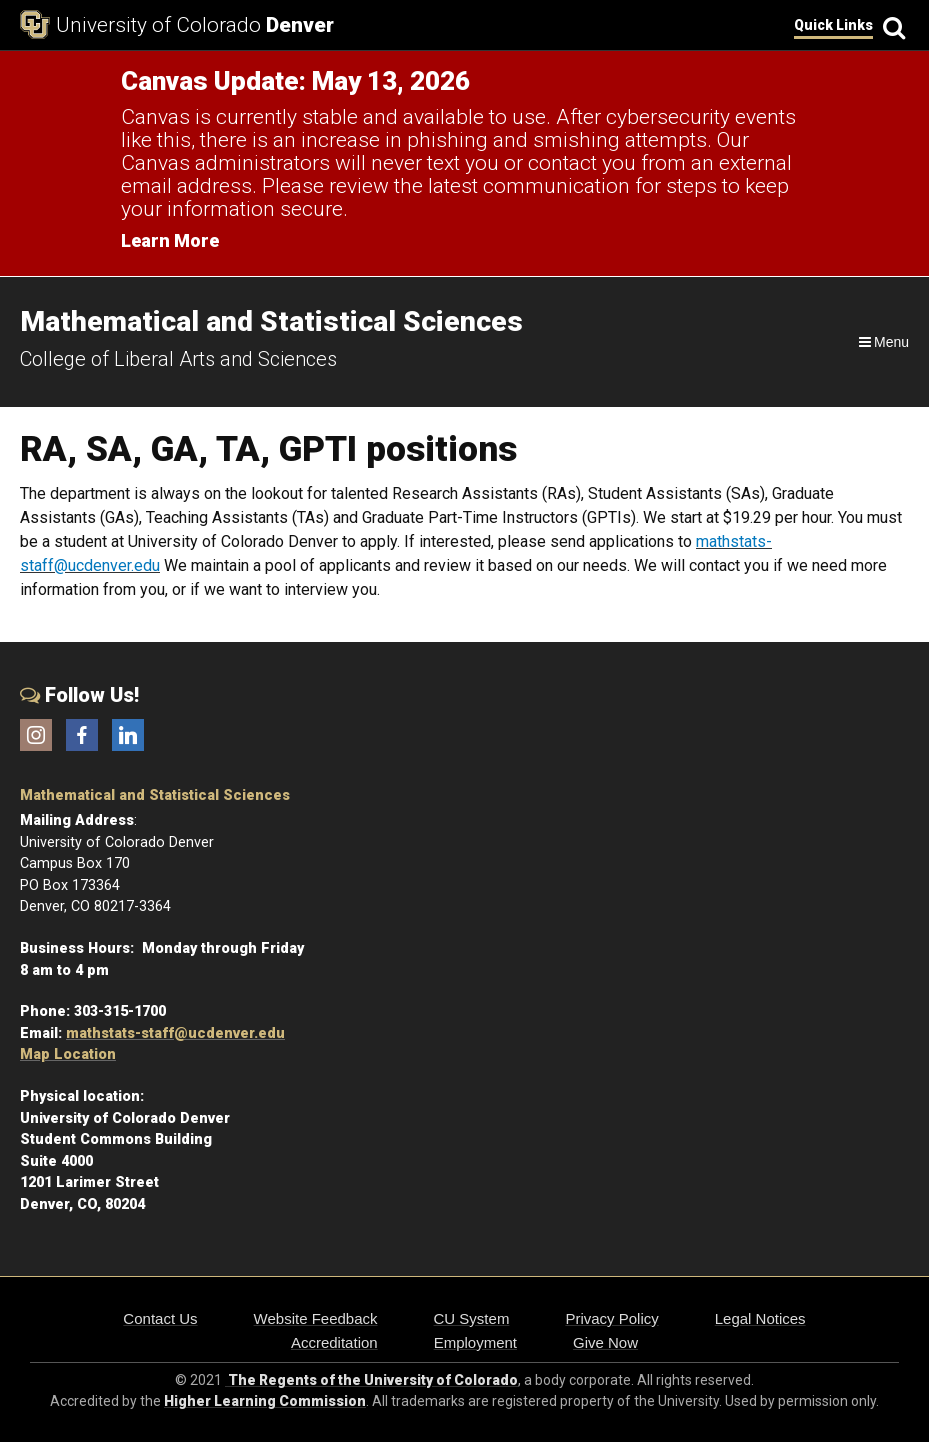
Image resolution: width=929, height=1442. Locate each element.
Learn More (170, 240)
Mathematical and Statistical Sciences (155, 795)
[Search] (891, 25)
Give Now (605, 1342)
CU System (472, 1318)
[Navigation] (882, 342)
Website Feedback (316, 1318)
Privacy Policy (611, 1318)
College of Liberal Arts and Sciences (178, 359)
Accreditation (334, 1342)
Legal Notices (760, 1318)
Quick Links (833, 25)
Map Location (68, 1054)
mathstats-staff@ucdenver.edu (175, 1033)
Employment (475, 1342)
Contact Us (160, 1318)
